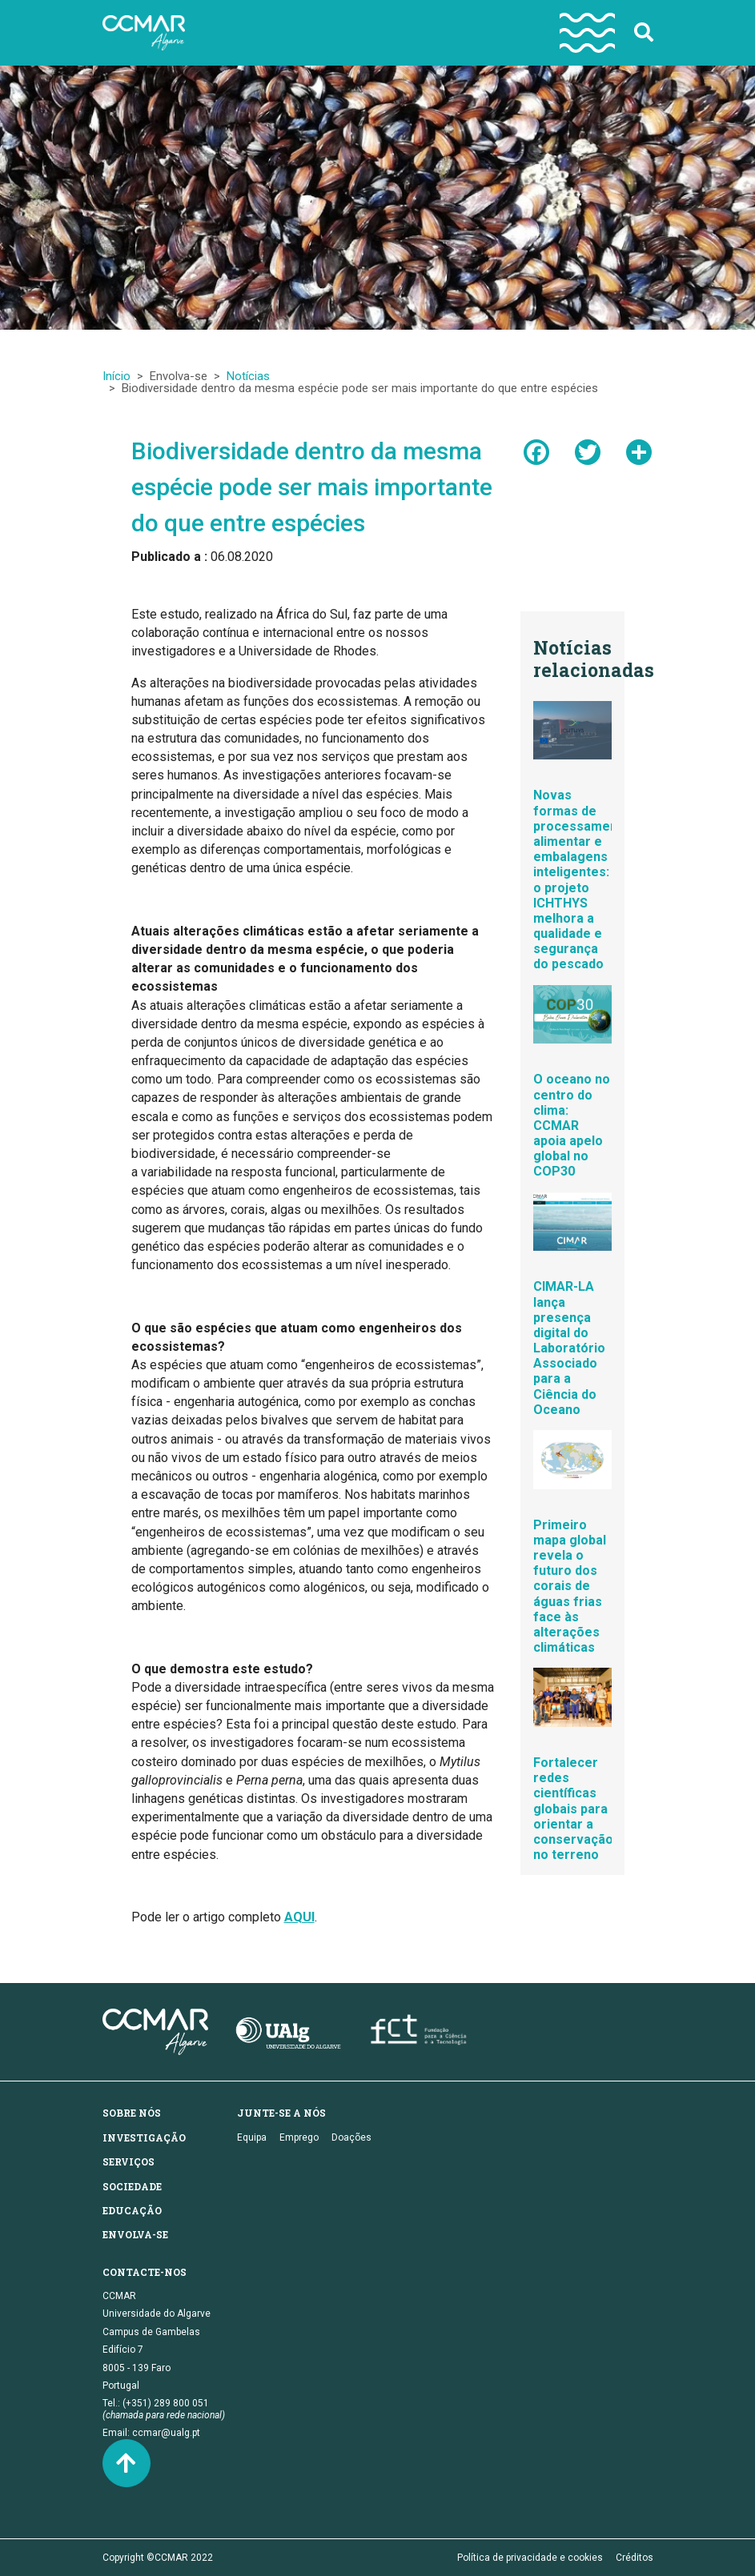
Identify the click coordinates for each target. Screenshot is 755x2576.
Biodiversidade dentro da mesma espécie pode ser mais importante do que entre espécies (311, 487)
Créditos (634, 2557)
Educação (132, 2210)
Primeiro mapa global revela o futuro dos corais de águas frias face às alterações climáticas (569, 1586)
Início (116, 376)
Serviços (128, 2161)
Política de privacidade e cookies (530, 2557)
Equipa (252, 2137)
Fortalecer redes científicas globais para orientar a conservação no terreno (573, 1808)
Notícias (248, 376)
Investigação (144, 2137)
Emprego (299, 2137)
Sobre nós (131, 2112)
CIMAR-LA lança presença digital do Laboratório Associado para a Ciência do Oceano (569, 1348)
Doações (351, 2137)
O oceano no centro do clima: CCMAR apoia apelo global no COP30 (571, 1125)
